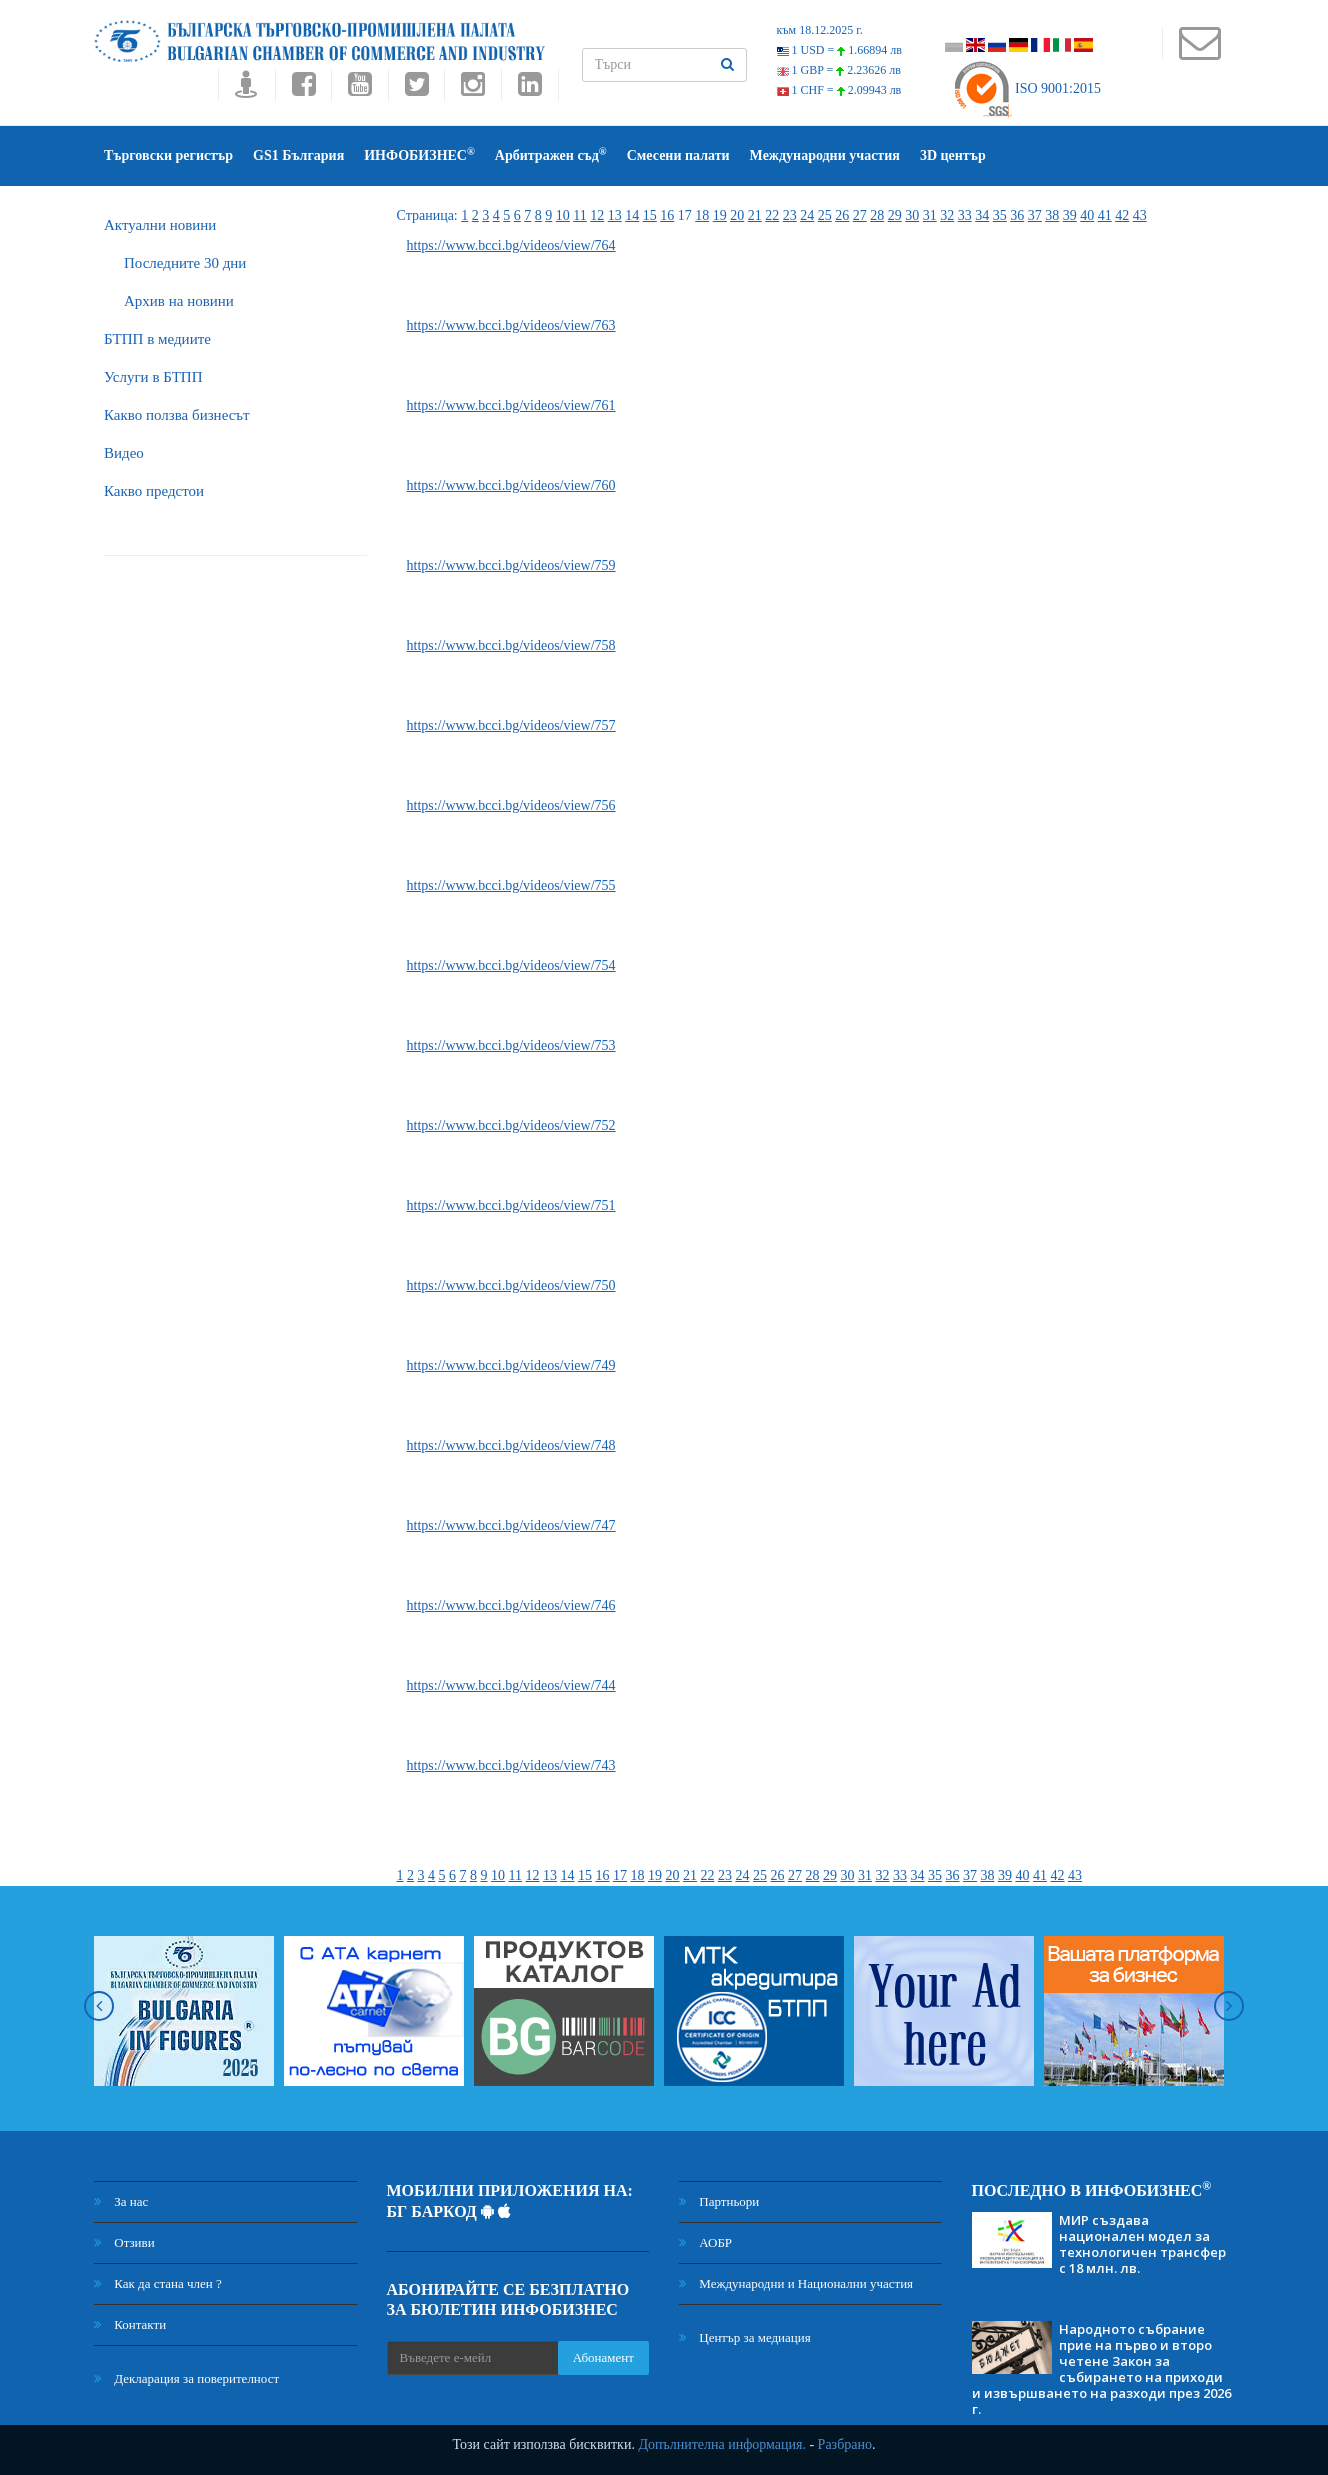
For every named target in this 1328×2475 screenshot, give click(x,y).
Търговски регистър (168, 155)
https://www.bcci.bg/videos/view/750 (511, 1285)
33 (965, 215)
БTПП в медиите (157, 339)
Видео (124, 453)
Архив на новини (179, 301)
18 (702, 215)
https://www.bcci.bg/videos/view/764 (511, 245)
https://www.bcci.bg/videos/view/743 (511, 1765)
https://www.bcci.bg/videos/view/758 (511, 645)
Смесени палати (678, 155)
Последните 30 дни (185, 263)
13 (615, 215)
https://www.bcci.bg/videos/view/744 (511, 1685)
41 (1105, 215)
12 (597, 215)
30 (912, 215)
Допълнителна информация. (722, 2444)
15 (650, 215)
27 (860, 215)
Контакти (130, 2324)
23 (790, 215)
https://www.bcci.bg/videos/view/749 (511, 1365)
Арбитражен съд (551, 154)
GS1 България (298, 155)
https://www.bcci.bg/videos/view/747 (511, 1525)
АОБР (705, 2242)
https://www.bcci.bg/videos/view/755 (511, 885)
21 (755, 215)
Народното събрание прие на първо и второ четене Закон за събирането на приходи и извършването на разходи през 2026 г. (1101, 2369)
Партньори (719, 2201)
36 (1017, 215)
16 (667, 215)
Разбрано (845, 2444)
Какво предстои (154, 491)
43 (1140, 215)
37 (1035, 215)
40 (1087, 215)
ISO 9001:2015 (1026, 88)
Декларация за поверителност (186, 2378)
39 (1070, 215)
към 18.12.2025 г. (820, 30)
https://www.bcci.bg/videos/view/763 (511, 325)
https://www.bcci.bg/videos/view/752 (511, 1125)
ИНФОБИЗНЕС (419, 154)
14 (632, 215)
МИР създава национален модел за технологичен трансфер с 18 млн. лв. (1142, 2244)
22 (772, 215)
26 (842, 215)
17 (620, 1875)
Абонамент (603, 2357)
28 (877, 215)
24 (807, 215)
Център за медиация (745, 2337)
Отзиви (124, 2242)
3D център (953, 155)
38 (1052, 215)
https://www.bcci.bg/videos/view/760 (511, 485)
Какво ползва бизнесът (177, 415)
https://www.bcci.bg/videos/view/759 (511, 565)
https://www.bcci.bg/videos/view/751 (511, 1205)
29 (895, 215)
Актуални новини (160, 225)
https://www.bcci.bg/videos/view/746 (511, 1605)
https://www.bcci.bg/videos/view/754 (511, 965)
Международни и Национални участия (796, 2283)
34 (982, 215)
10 (563, 215)
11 (579, 215)
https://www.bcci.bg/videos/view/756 (511, 805)
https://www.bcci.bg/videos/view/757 (511, 725)
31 (930, 215)
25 (825, 215)
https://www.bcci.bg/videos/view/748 (511, 1445)
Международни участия (825, 155)
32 (947, 215)
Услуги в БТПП (153, 377)
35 (1000, 215)
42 (1122, 215)
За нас (121, 2201)
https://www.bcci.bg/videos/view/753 (511, 1045)
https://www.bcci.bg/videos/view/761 (511, 405)
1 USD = (839, 50)
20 (737, 215)
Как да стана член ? (158, 2283)
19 (720, 215)
